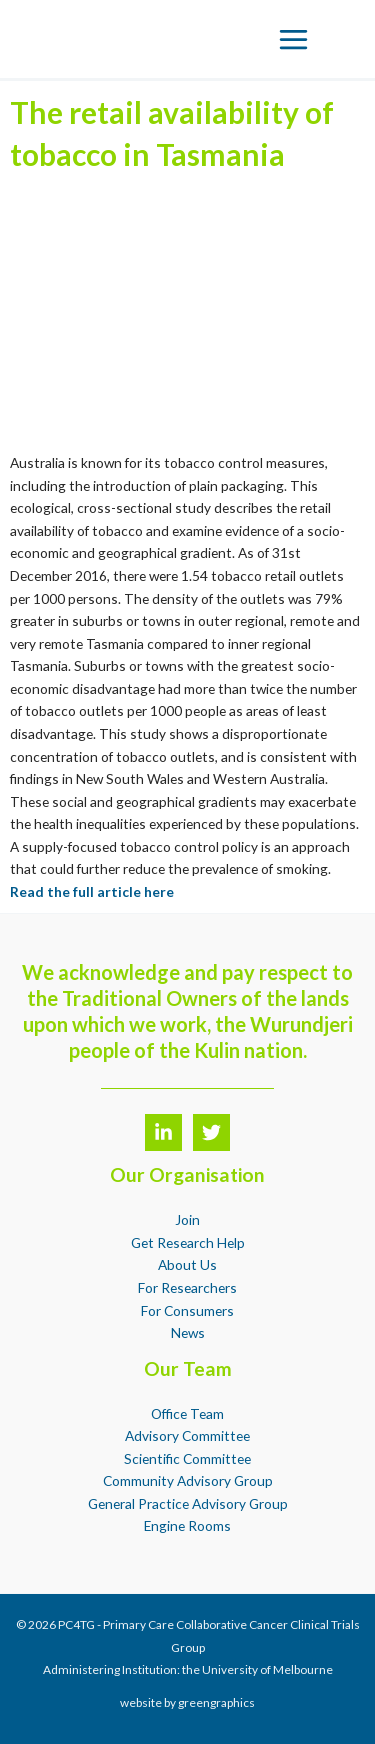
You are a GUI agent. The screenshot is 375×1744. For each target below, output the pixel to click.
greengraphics (216, 1702)
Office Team (187, 1413)
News (188, 1332)
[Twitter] (211, 1132)
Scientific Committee (187, 1458)
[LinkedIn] (163, 1132)
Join (187, 1219)
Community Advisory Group (188, 1480)
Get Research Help (188, 1242)
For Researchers (187, 1287)
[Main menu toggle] (294, 39)
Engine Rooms (187, 1525)
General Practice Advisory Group (188, 1503)
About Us (187, 1264)
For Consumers (187, 1310)
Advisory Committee (187, 1435)
